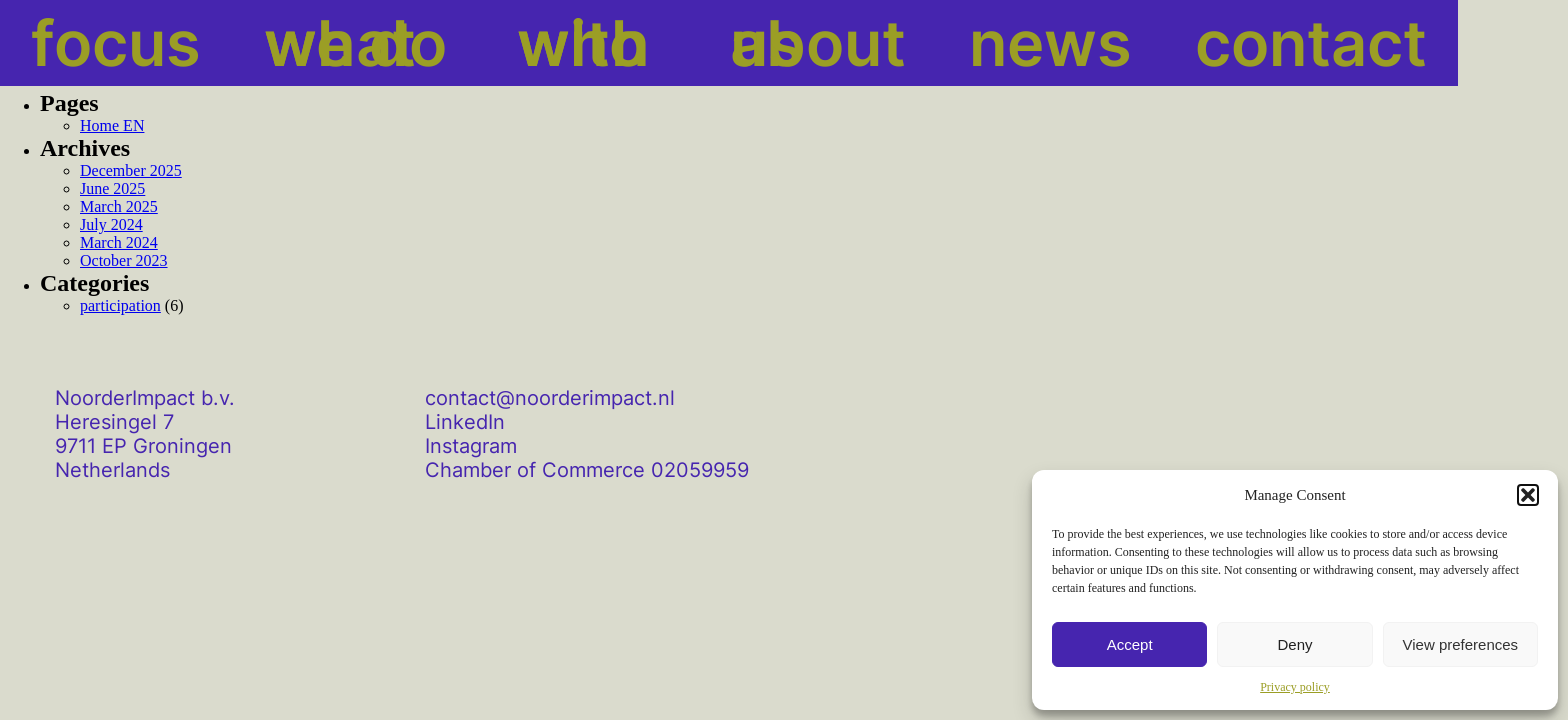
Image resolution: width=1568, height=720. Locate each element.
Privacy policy (1295, 687)
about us (681, 43)
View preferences (1461, 644)
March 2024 (119, 242)
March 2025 (119, 206)
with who (483, 43)
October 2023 (124, 260)
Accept (1130, 644)
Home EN (112, 125)
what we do (265, 43)
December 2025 (131, 170)
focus (73, 43)
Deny (1294, 644)
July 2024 (111, 224)
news (849, 43)
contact (1010, 43)
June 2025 (112, 188)
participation (120, 305)
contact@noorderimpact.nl (550, 398)
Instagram (471, 446)
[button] (1528, 495)
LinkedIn (465, 422)
